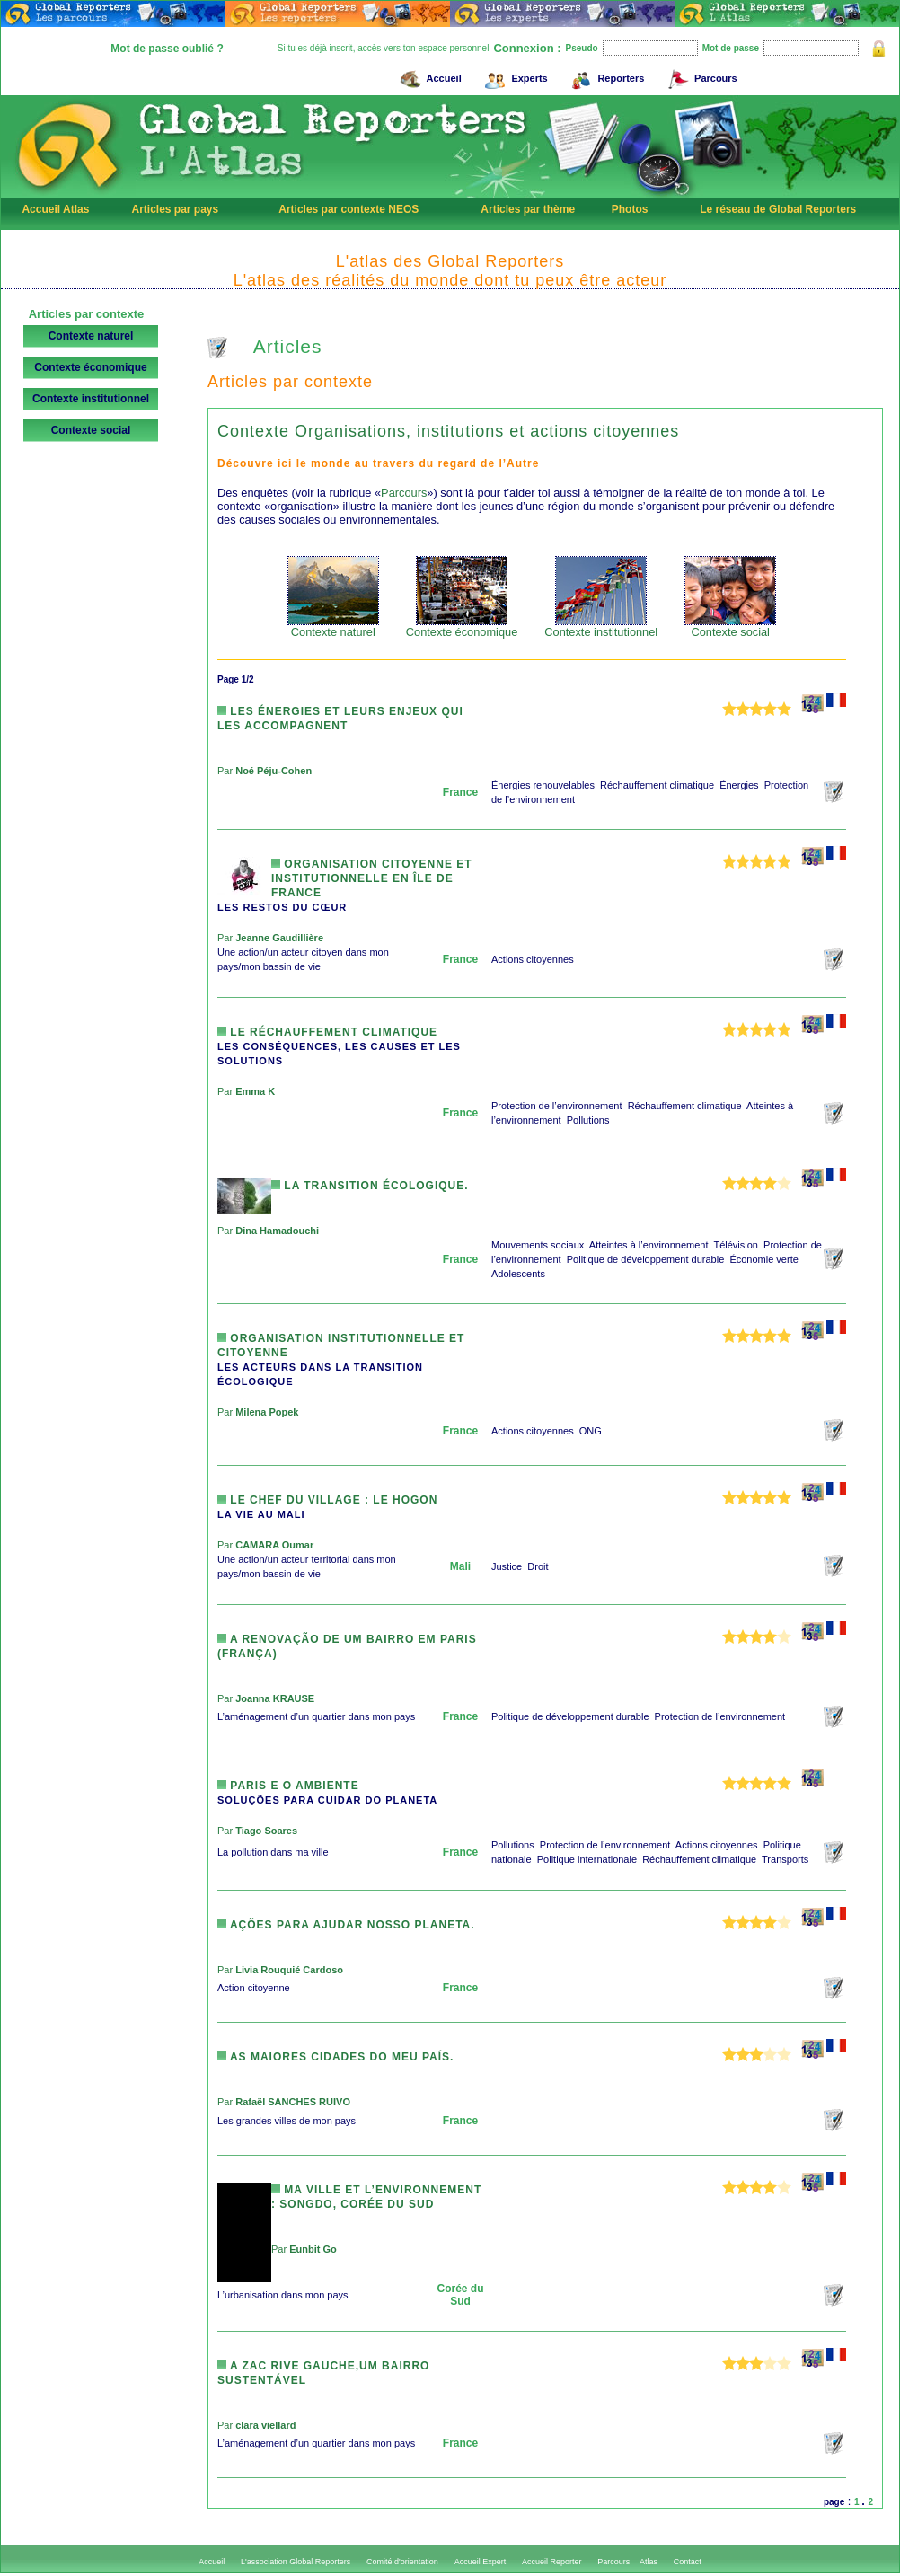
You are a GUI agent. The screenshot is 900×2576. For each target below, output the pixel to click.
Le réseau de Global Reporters (778, 209)
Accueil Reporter (552, 2561)
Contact (687, 2561)
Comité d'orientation (402, 2561)
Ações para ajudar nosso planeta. (346, 1925)
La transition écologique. (370, 1185)
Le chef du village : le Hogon (327, 1500)
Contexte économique (90, 367)
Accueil (428, 76)
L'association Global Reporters (295, 2561)
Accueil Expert (480, 2561)
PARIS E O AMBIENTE (288, 1785)
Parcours (700, 76)
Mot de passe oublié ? (166, 48)
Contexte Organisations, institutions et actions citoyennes (448, 431)
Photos (630, 209)
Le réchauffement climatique (327, 1032)
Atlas (648, 2561)
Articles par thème (528, 209)
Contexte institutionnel (90, 399)
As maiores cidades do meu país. (335, 2057)
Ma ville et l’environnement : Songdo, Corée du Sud (376, 2196)
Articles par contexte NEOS (348, 209)
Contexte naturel (91, 336)
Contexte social (91, 430)
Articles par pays (174, 209)
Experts (513, 76)
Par (264, 770)
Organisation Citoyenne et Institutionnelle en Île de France (371, 878)
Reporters (605, 76)
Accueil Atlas (55, 209)
